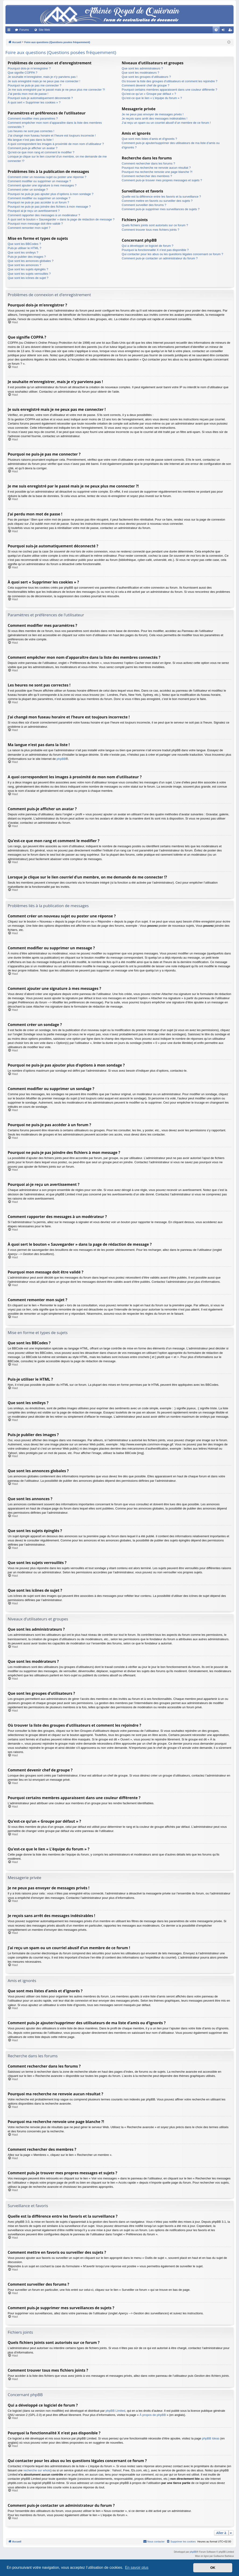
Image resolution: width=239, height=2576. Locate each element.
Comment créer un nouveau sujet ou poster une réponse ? (47, 177)
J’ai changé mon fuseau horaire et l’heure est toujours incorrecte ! (52, 135)
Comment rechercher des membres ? (147, 176)
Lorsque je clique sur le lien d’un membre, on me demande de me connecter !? (57, 158)
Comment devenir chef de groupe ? (145, 85)
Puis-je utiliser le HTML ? (24, 248)
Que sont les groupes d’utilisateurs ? (146, 77)
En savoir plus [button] (136, 2567)
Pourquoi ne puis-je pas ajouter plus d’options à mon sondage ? (50, 194)
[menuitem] (216, 29)
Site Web (44, 29)
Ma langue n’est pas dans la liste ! (30, 139)
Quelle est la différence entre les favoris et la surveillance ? (161, 196)
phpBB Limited (115, 2410)
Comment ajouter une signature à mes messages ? (42, 185)
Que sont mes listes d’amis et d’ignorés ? (149, 139)
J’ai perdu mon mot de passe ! (28, 94)
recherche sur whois (36, 2470)
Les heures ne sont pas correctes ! (31, 131)
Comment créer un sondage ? (28, 189)
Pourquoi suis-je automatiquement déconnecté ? (40, 98)
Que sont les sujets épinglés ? (28, 269)
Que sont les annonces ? (24, 265)
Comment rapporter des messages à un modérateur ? (44, 215)
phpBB (61, 759)
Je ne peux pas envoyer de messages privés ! (152, 114)
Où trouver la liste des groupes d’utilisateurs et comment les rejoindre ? (170, 81)
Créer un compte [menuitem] (231, 30)
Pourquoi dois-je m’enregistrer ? (29, 68)
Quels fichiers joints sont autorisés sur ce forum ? (155, 225)
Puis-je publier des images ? (27, 256)
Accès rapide (9, 30)
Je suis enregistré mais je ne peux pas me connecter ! (44, 81)
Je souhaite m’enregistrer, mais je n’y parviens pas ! (42, 77)
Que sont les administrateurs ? (142, 68)
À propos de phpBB (153, 2415)
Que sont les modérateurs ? (140, 72)
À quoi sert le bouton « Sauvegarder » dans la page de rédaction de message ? (61, 219)
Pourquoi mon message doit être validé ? (35, 223)
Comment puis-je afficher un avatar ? (32, 148)
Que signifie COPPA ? (22, 72)
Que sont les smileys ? (23, 252)
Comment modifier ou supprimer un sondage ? (39, 198)
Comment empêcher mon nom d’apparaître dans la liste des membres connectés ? (55, 125)
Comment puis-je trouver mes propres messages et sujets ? (162, 180)
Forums (24, 29)
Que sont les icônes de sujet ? (28, 278)
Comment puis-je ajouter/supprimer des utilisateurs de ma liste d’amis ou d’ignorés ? (171, 145)
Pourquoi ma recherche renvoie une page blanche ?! (157, 172)
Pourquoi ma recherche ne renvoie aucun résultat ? (156, 167)
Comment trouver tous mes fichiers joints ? (150, 229)
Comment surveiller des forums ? (144, 205)
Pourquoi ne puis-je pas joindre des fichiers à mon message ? (49, 206)
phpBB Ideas (210, 2438)
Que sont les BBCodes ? (24, 244)
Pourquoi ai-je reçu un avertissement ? (34, 211)
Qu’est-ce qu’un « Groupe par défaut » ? (149, 94)
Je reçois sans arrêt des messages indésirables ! (154, 118)
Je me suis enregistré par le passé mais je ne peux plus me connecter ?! (56, 89)
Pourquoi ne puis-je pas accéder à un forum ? (38, 202)
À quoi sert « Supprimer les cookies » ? (34, 102)
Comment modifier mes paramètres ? (33, 118)
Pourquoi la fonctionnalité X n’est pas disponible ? (155, 250)
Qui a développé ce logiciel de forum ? (147, 245)
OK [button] (212, 2567)
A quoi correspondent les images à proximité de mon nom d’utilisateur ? (56, 144)
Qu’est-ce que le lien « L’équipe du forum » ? (152, 98)
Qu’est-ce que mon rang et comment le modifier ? (41, 152)
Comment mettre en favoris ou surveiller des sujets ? (157, 200)
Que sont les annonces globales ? (30, 261)
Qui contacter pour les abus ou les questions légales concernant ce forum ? (172, 254)
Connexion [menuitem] (224, 30)
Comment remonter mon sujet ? (29, 228)
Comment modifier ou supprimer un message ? (39, 181)
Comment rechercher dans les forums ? (148, 163)
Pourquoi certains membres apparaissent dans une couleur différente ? (169, 89)
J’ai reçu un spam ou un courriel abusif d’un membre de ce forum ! (166, 122)
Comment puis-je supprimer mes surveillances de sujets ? (161, 209)
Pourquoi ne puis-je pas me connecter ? (34, 85)
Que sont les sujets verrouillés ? (29, 273)
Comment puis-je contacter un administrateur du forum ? (160, 258)
